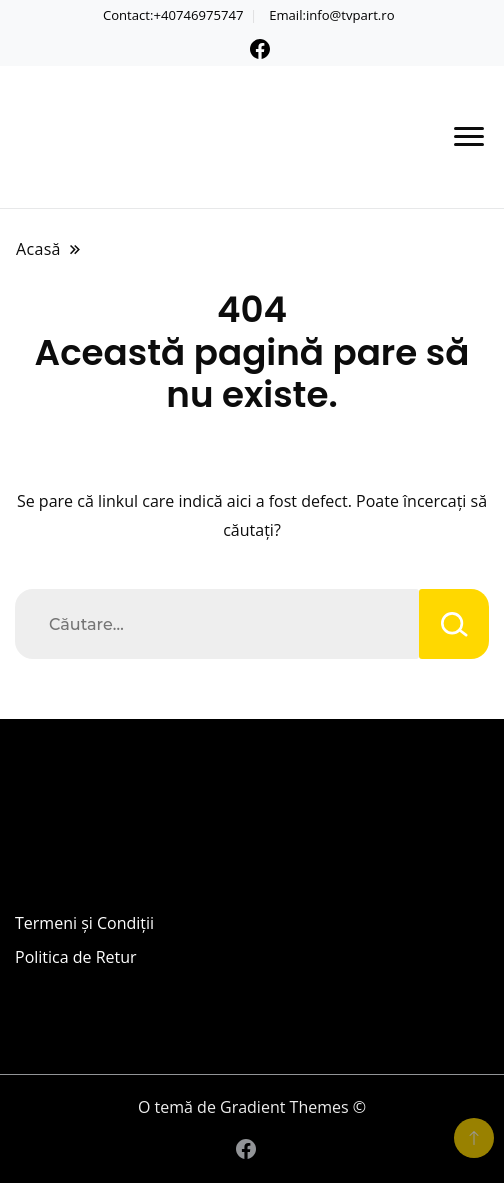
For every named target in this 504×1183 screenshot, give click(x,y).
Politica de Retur (76, 957)
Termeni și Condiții (84, 923)
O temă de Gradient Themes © (252, 1107)
